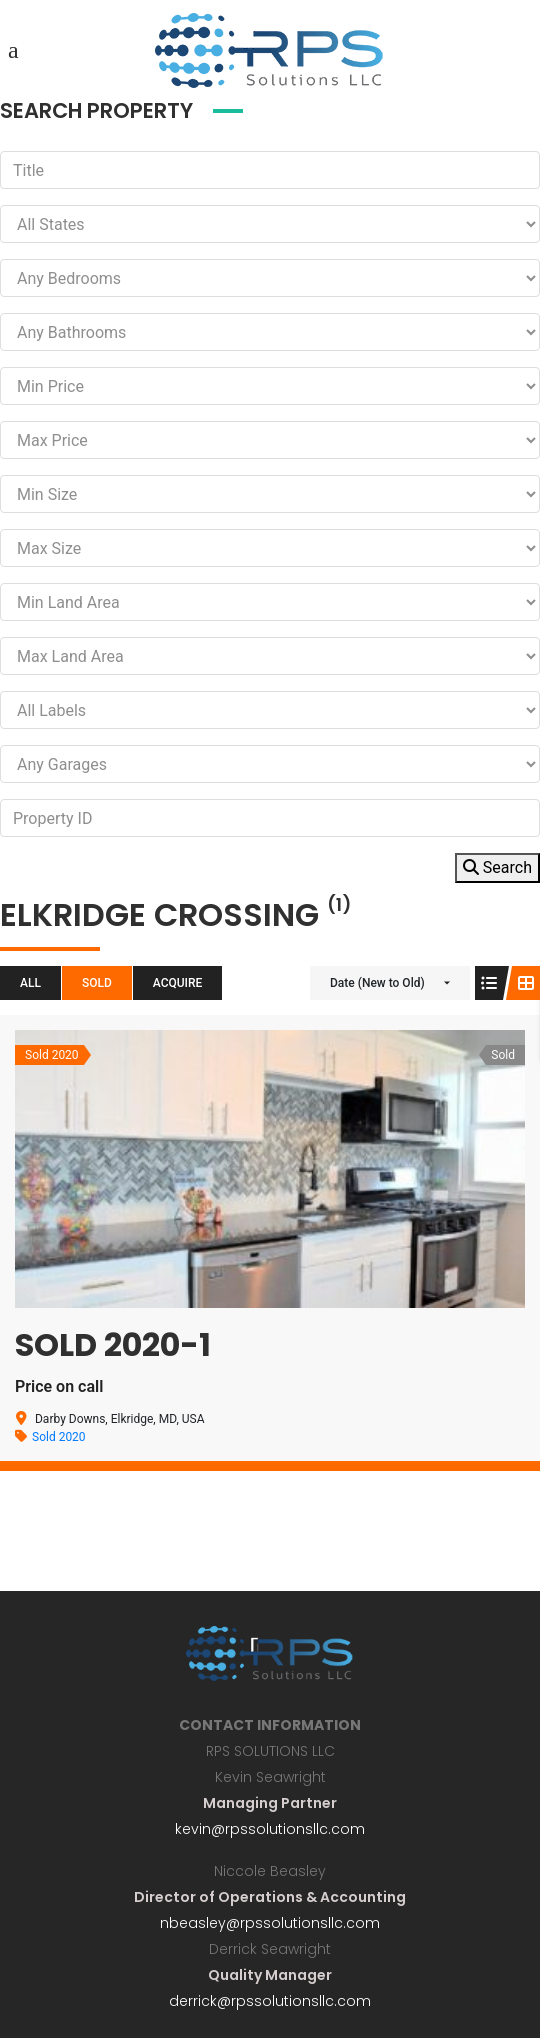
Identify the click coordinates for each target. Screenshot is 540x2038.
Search (497, 867)
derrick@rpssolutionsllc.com (270, 2001)
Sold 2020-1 (113, 1344)
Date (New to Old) (377, 983)
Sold (97, 983)
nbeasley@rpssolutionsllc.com (270, 1923)
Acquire (178, 983)
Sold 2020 (59, 1437)
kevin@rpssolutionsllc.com (270, 1829)
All (30, 983)
